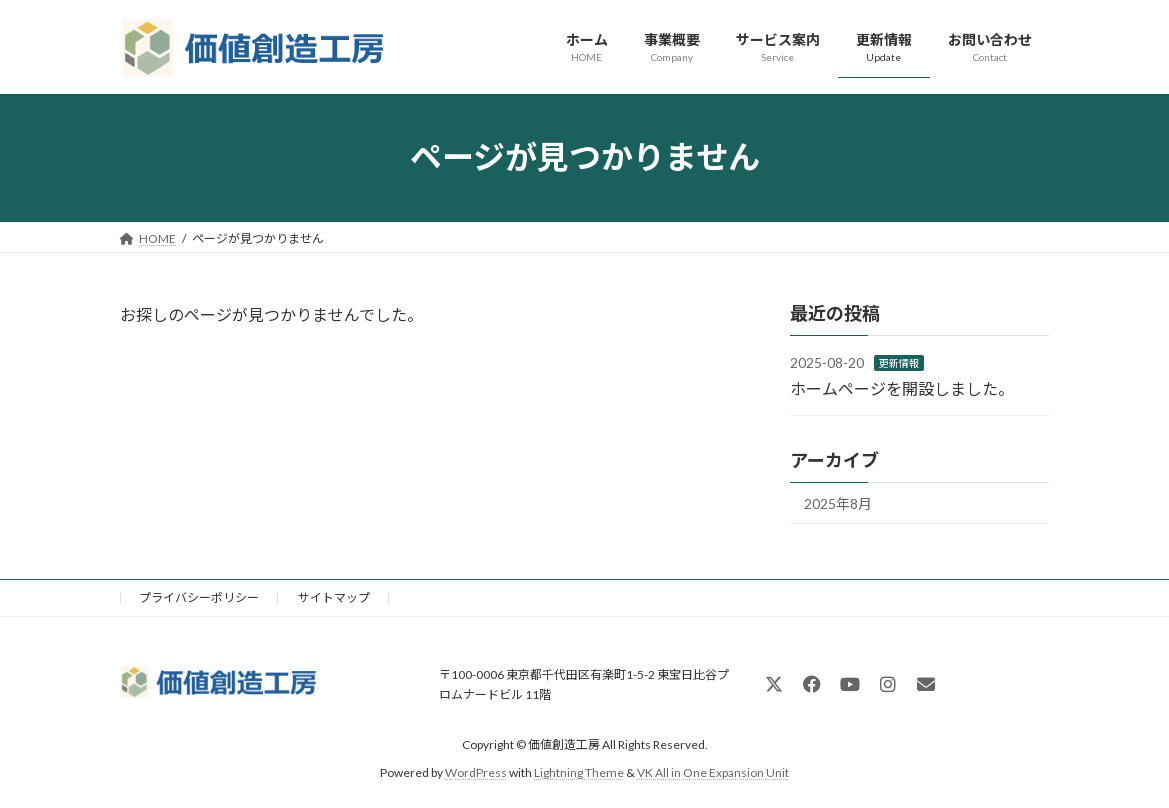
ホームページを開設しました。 (902, 387)
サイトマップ (334, 597)
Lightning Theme (579, 772)
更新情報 (899, 363)
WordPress (476, 772)
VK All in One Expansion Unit (713, 772)
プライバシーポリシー (199, 597)
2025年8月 (838, 503)
